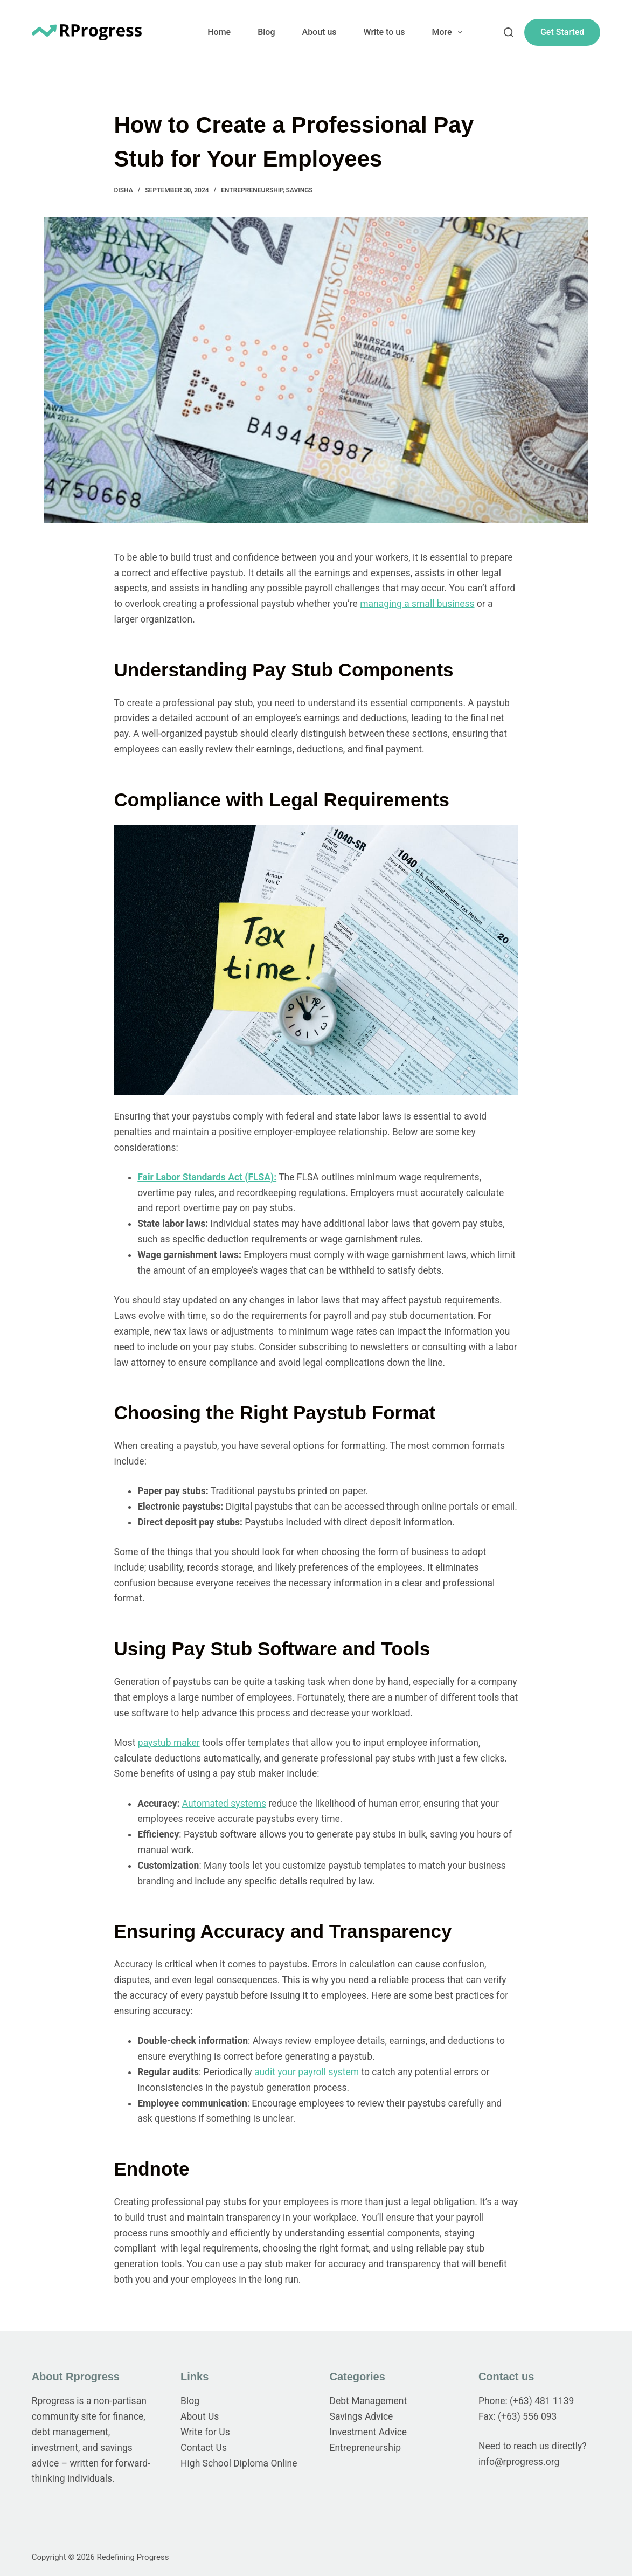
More (449, 32)
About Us (199, 2416)
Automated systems (224, 1803)
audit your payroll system (306, 2072)
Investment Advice (368, 2432)
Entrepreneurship (252, 190)
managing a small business (417, 603)
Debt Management (368, 2400)
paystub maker (169, 1742)
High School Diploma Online (238, 2463)
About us (319, 32)
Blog (266, 32)
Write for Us (205, 2432)
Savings (299, 190)
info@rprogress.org (518, 2461)
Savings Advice (361, 2416)
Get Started (562, 32)
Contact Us (203, 2447)
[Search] (508, 32)
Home (219, 32)
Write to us (384, 32)
